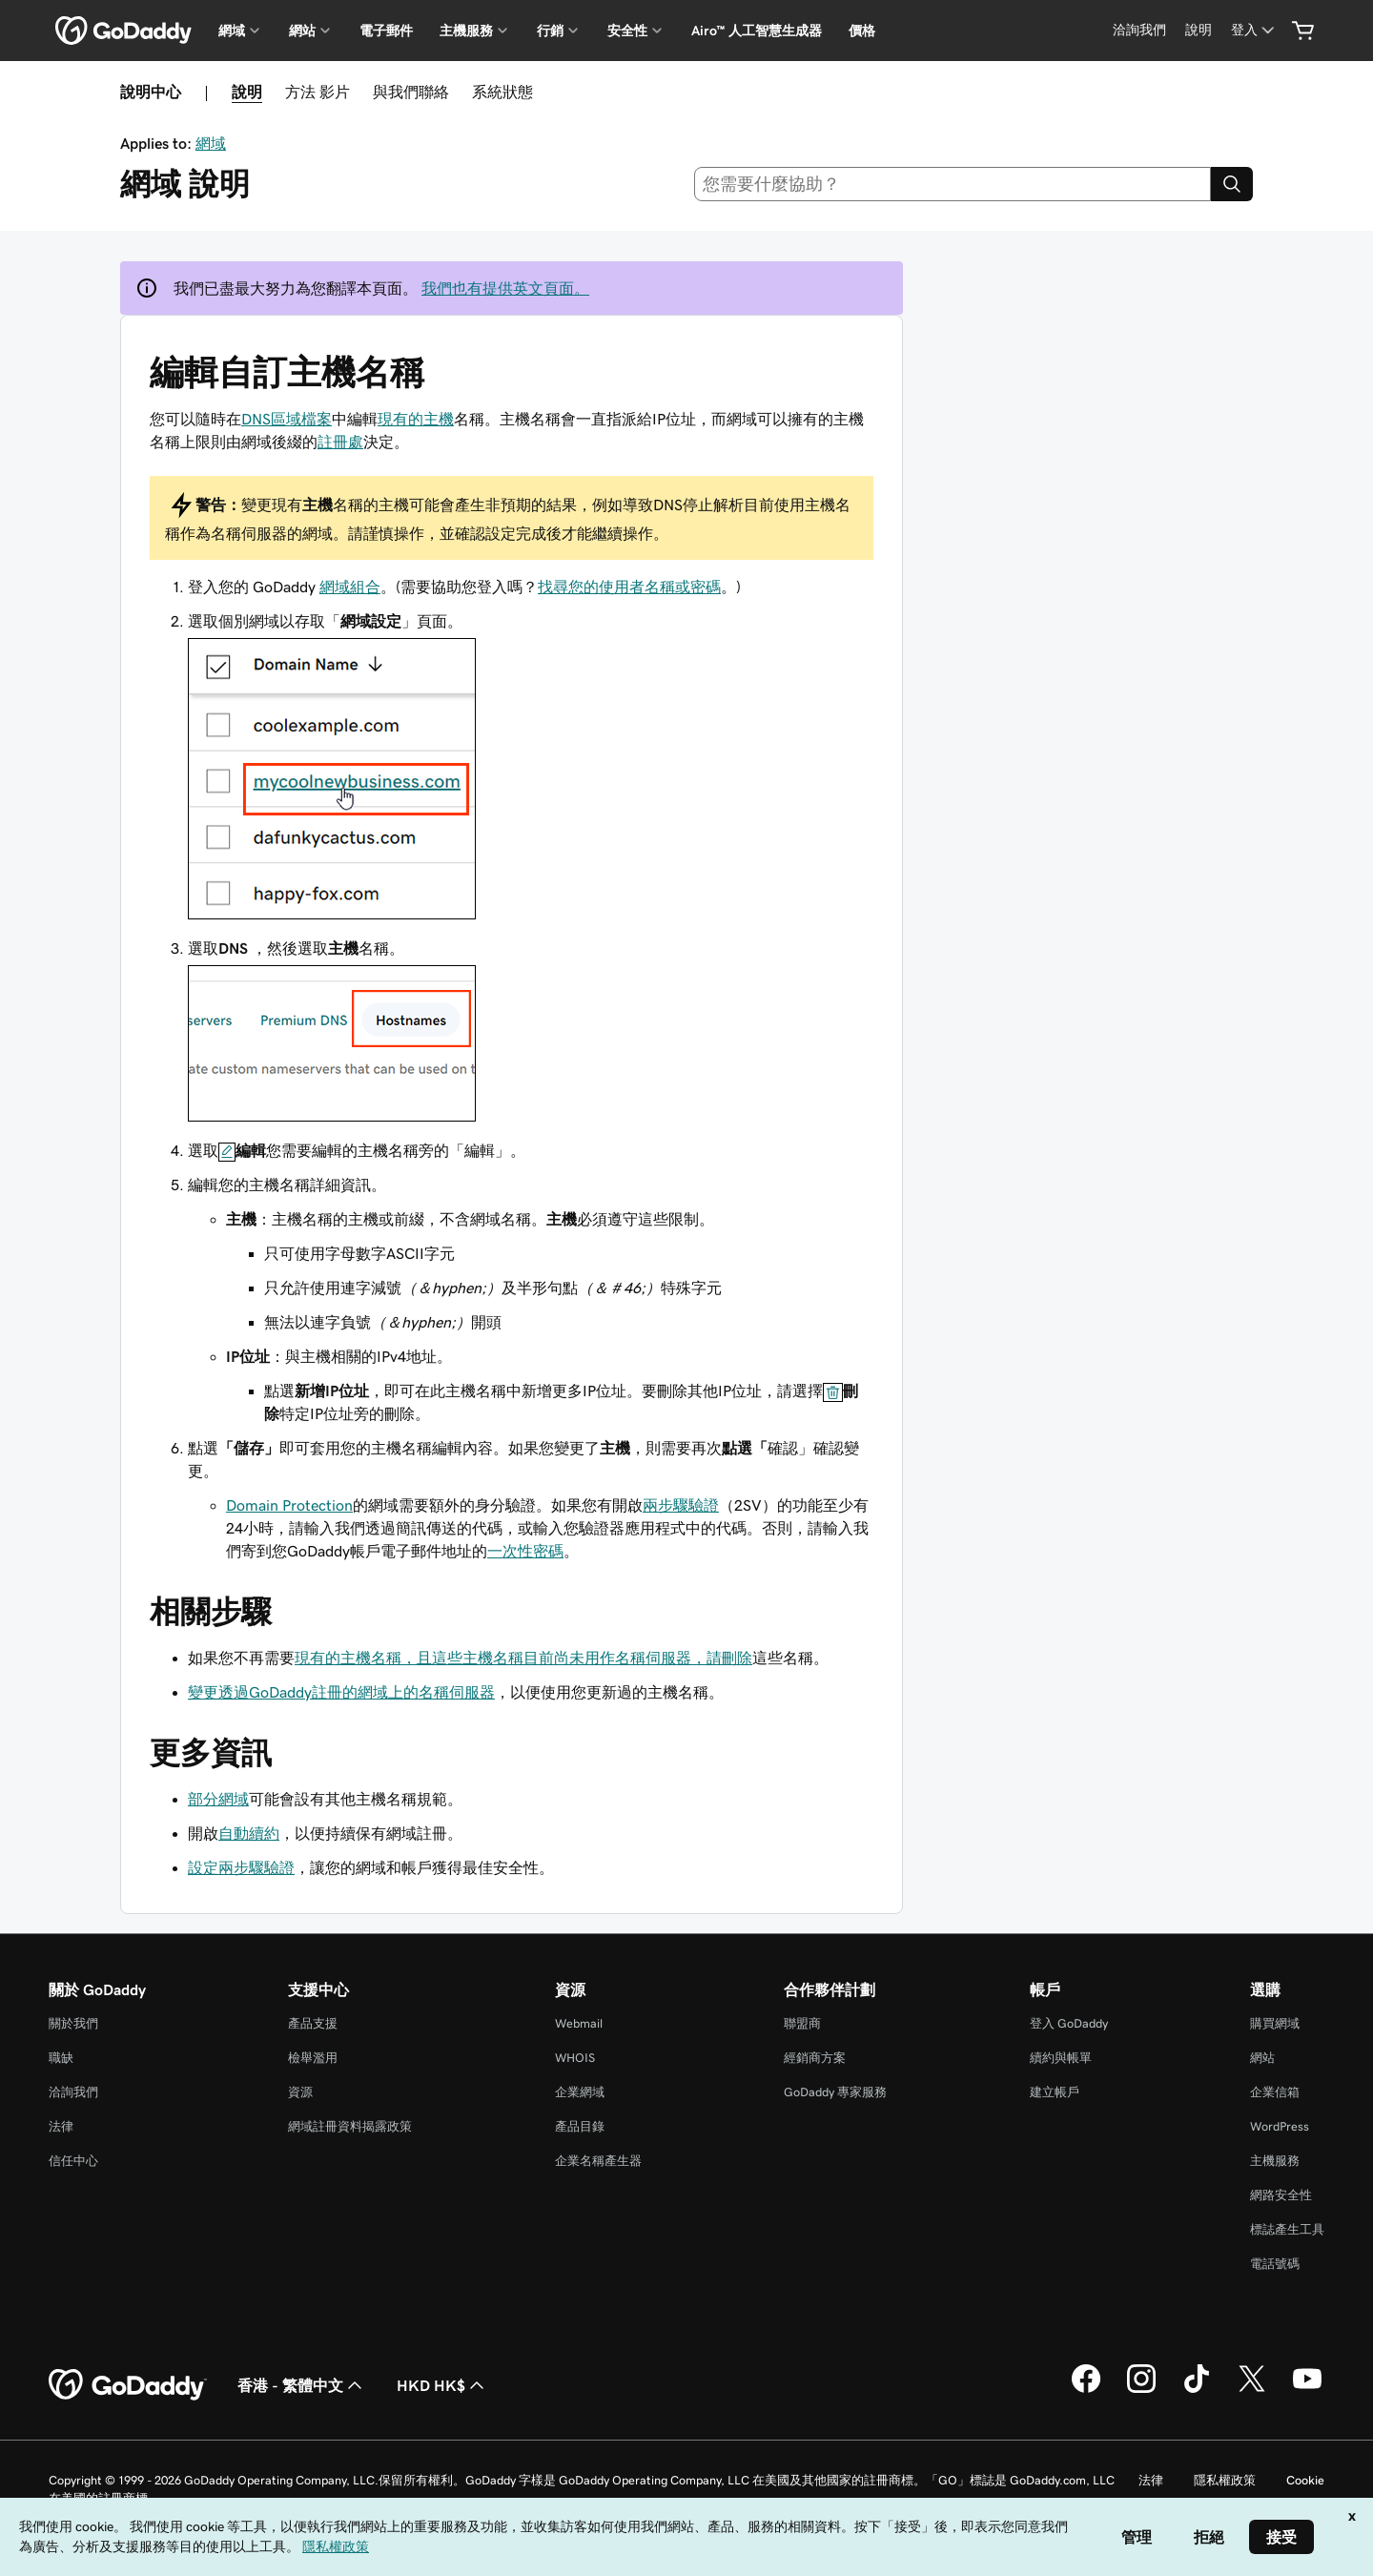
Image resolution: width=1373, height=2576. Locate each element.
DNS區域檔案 (286, 418)
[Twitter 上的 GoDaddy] (1252, 2390)
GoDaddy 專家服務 (835, 2092)
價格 (862, 30)
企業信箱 (1275, 2092)
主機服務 (1275, 2160)
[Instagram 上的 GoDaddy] (1141, 2390)
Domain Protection (289, 1505)
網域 (210, 143)
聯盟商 (802, 2023)
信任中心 (73, 2160)
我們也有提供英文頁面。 (505, 288)
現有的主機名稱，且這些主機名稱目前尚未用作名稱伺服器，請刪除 (523, 1657)
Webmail (579, 2023)
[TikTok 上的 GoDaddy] (1196, 2390)
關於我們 (73, 2023)
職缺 (61, 2057)
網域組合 (349, 586)
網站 (1262, 2057)
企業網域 (580, 2092)
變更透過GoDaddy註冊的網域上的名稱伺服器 (341, 1692)
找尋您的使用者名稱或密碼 (629, 586)
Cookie (1305, 2480)
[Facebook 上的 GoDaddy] (1086, 2390)
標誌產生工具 (1287, 2229)
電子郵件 (386, 30)
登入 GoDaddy (1069, 2023)
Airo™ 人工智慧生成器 (756, 30)
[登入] (1254, 30)
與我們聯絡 (411, 91)
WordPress (1279, 2126)
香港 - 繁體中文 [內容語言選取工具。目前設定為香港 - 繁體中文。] (301, 2385)
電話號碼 (1275, 2263)
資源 (300, 2092)
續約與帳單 (1061, 2057)
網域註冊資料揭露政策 (350, 2126)
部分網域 (218, 1798)
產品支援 (313, 2023)
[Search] (1232, 184)
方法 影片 (317, 91)
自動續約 (248, 1833)
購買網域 (1275, 2023)
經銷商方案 (815, 2057)
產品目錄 (580, 2126)
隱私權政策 (1225, 2480)
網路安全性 (1281, 2195)
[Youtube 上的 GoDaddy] (1307, 2390)
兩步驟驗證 (681, 1505)
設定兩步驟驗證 (241, 1867)
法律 (61, 2126)
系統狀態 (502, 91)
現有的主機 (416, 418)
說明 (247, 91)
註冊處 (340, 441)
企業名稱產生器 (598, 2160)
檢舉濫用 (313, 2057)
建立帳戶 (1054, 2092)
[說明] (1198, 30)
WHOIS (575, 2057)
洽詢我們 (73, 2092)
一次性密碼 (525, 1550)
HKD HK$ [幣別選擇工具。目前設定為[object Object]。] (442, 2385)
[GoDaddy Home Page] (128, 2385)
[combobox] (953, 184)
